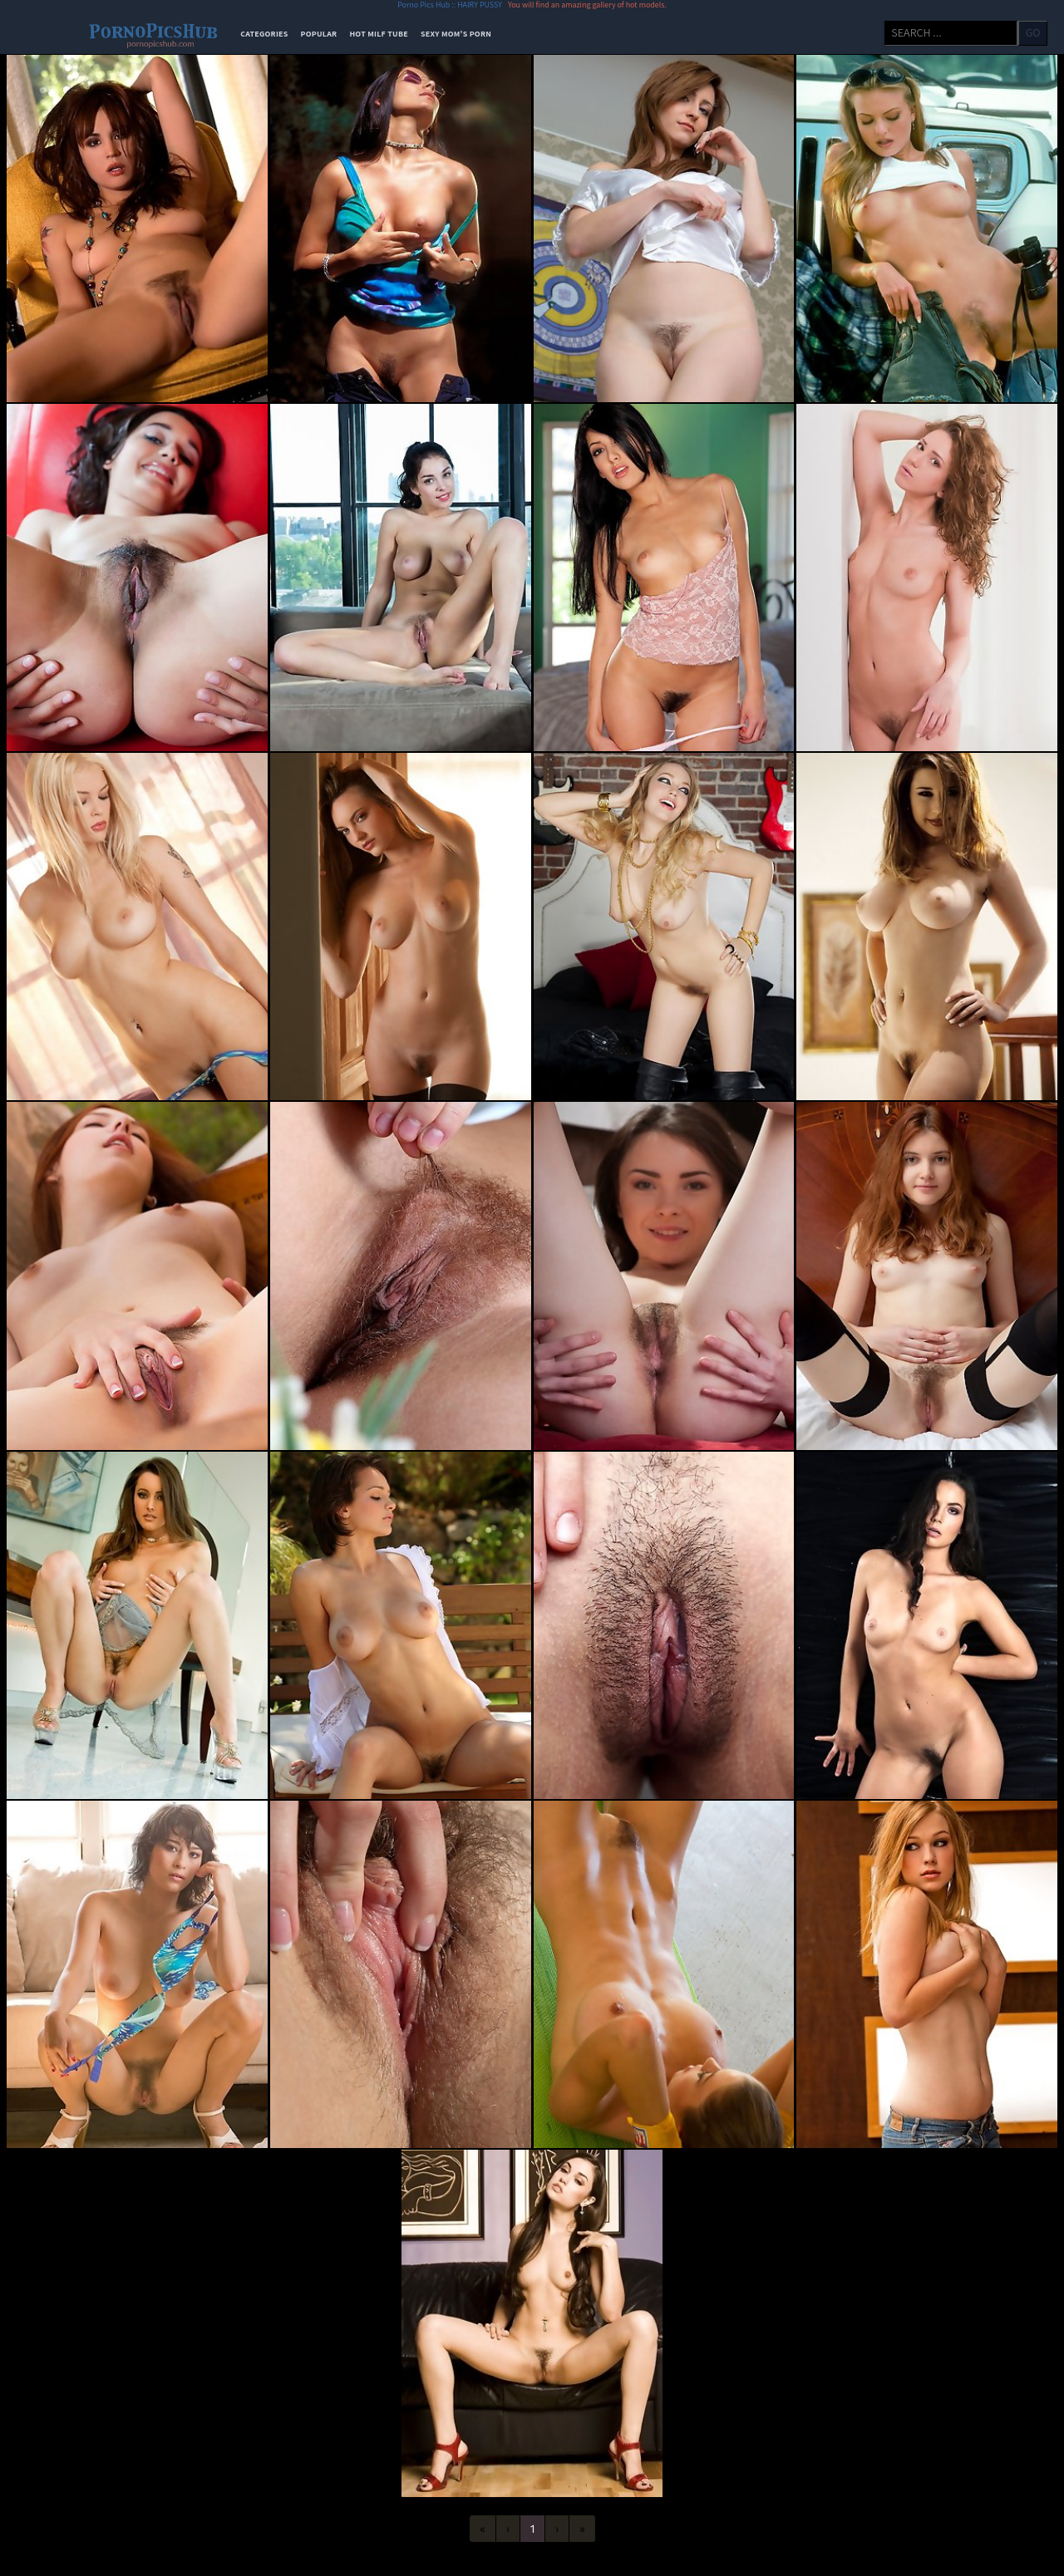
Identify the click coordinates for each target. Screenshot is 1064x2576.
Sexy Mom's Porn (456, 33)
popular (319, 33)
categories (264, 33)
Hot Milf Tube (378, 33)
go (1033, 32)
